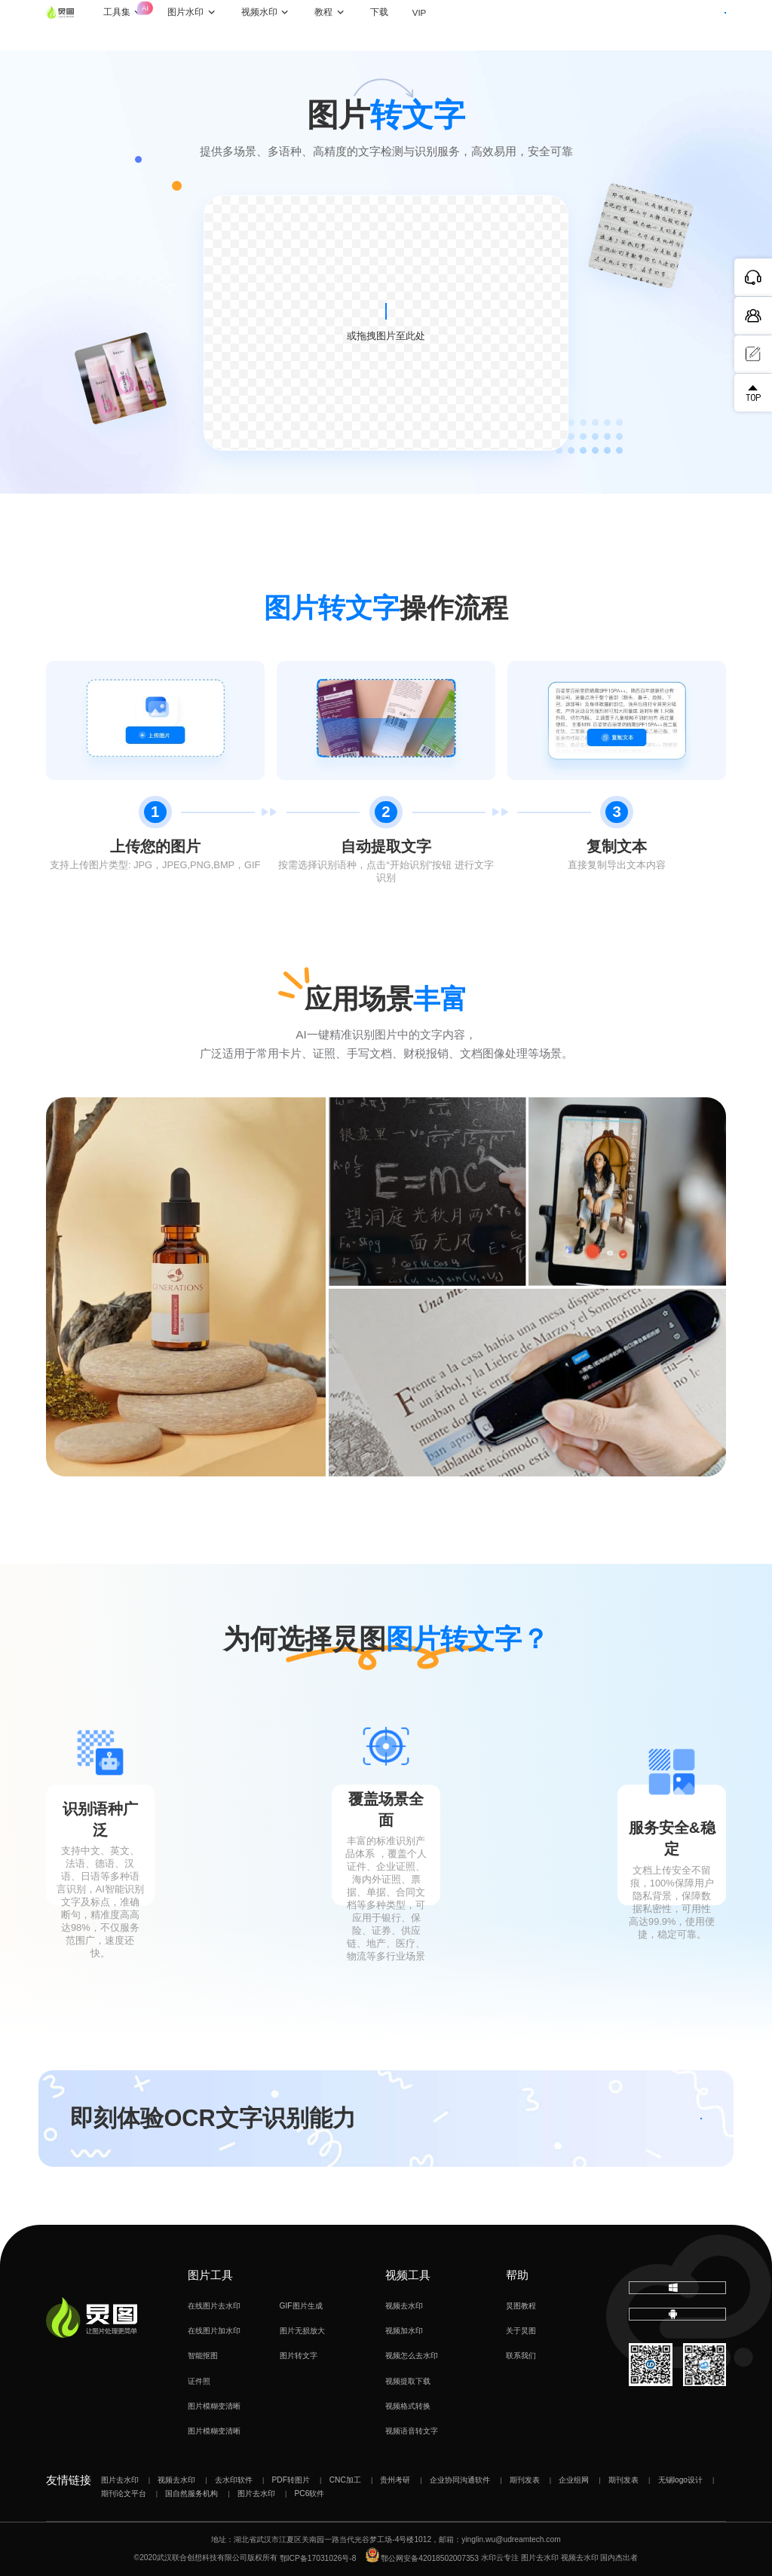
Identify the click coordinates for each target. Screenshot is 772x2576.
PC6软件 (310, 2493)
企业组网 (574, 2480)
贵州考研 (395, 2480)
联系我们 (521, 2355)
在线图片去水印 (214, 2306)
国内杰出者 (619, 2558)
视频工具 (407, 2275)
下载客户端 (696, 24)
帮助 (517, 2275)
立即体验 (638, 2118)
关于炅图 (521, 2331)
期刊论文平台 (123, 2493)
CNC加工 (345, 2480)
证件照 (199, 2381)
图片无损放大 (302, 2331)
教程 (351, 24)
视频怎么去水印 (411, 2355)
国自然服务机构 (191, 2493)
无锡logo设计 (680, 2480)
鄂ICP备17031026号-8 (318, 2558)
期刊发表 (525, 2480)
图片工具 (210, 2275)
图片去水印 (120, 2480)
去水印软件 (234, 2480)
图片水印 (213, 24)
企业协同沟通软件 (460, 2480)
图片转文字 (298, 2355)
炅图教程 (521, 2306)
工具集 (151, 17)
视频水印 (287, 24)
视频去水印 (404, 2306)
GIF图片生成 (301, 2306)
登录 (633, 24)
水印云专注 (500, 2558)
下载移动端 (677, 2336)
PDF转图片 (291, 2480)
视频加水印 (404, 2331)
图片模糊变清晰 (214, 2406)
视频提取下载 (407, 2381)
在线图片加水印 (214, 2331)
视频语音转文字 (411, 2431)
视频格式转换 (407, 2406)
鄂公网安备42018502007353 (422, 2558)
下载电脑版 (677, 2294)
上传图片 (386, 311)
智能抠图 (203, 2355)
